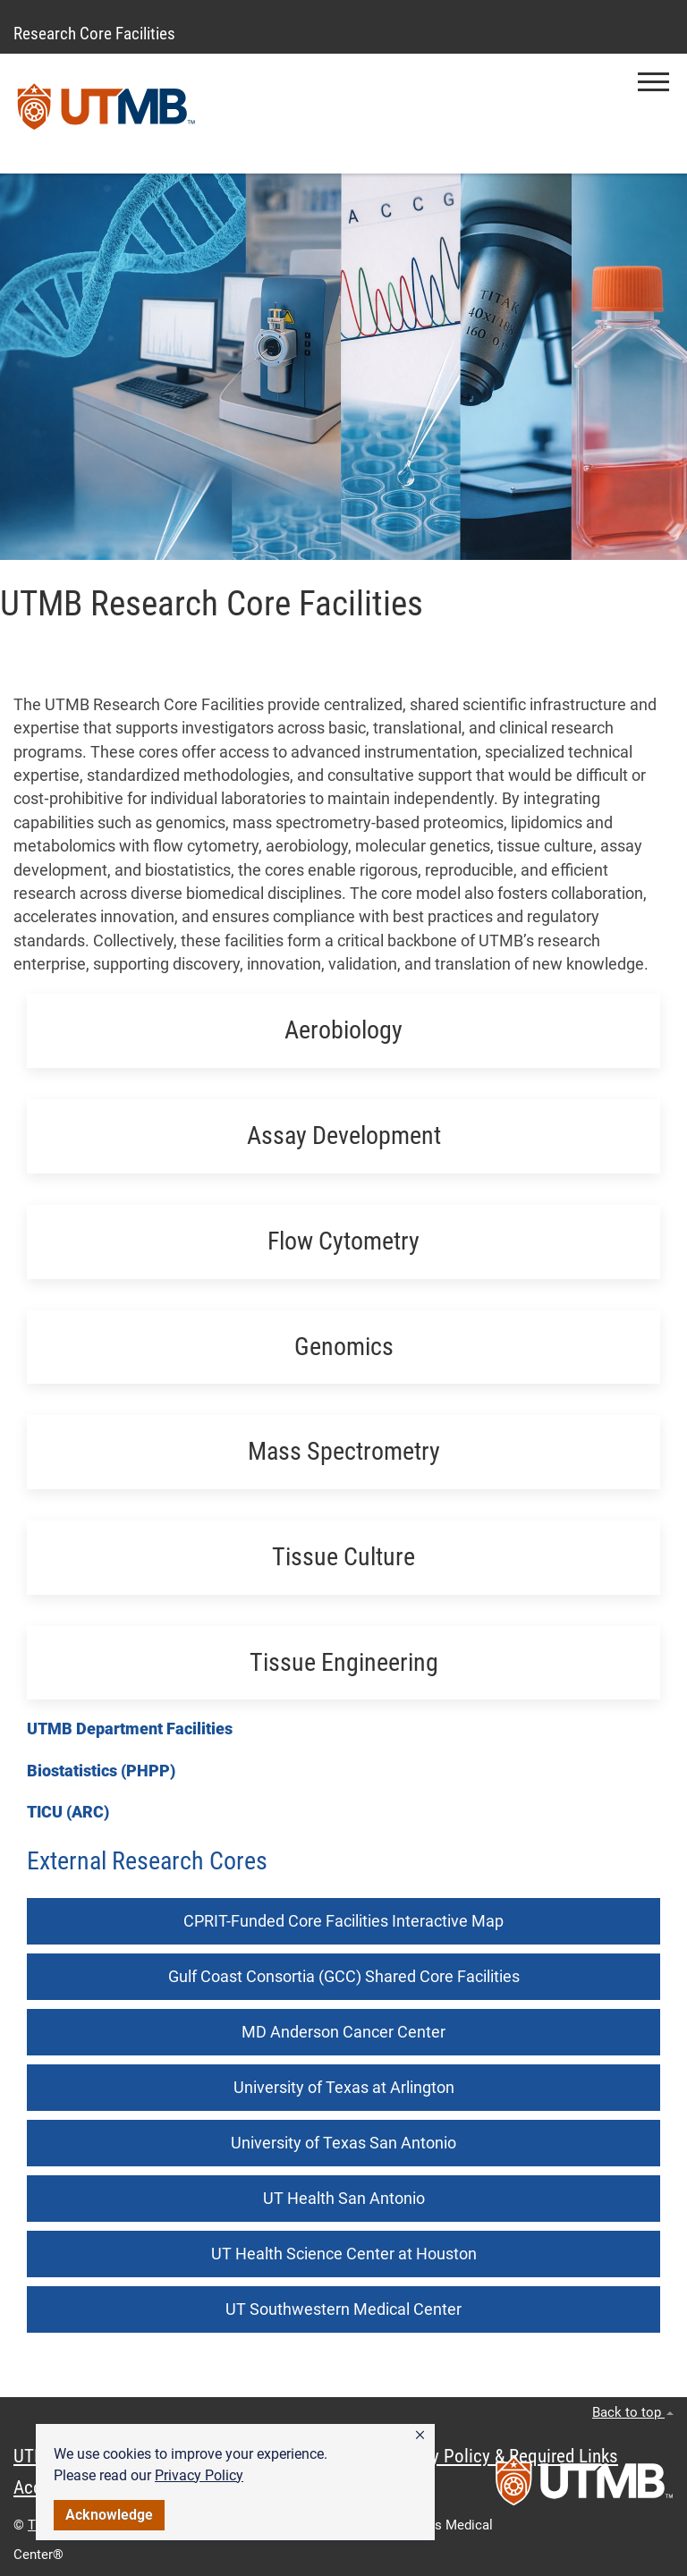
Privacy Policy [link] (199, 2475)
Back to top (633, 2412)
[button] (420, 2435)
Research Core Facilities (94, 33)
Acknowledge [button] (109, 2514)
